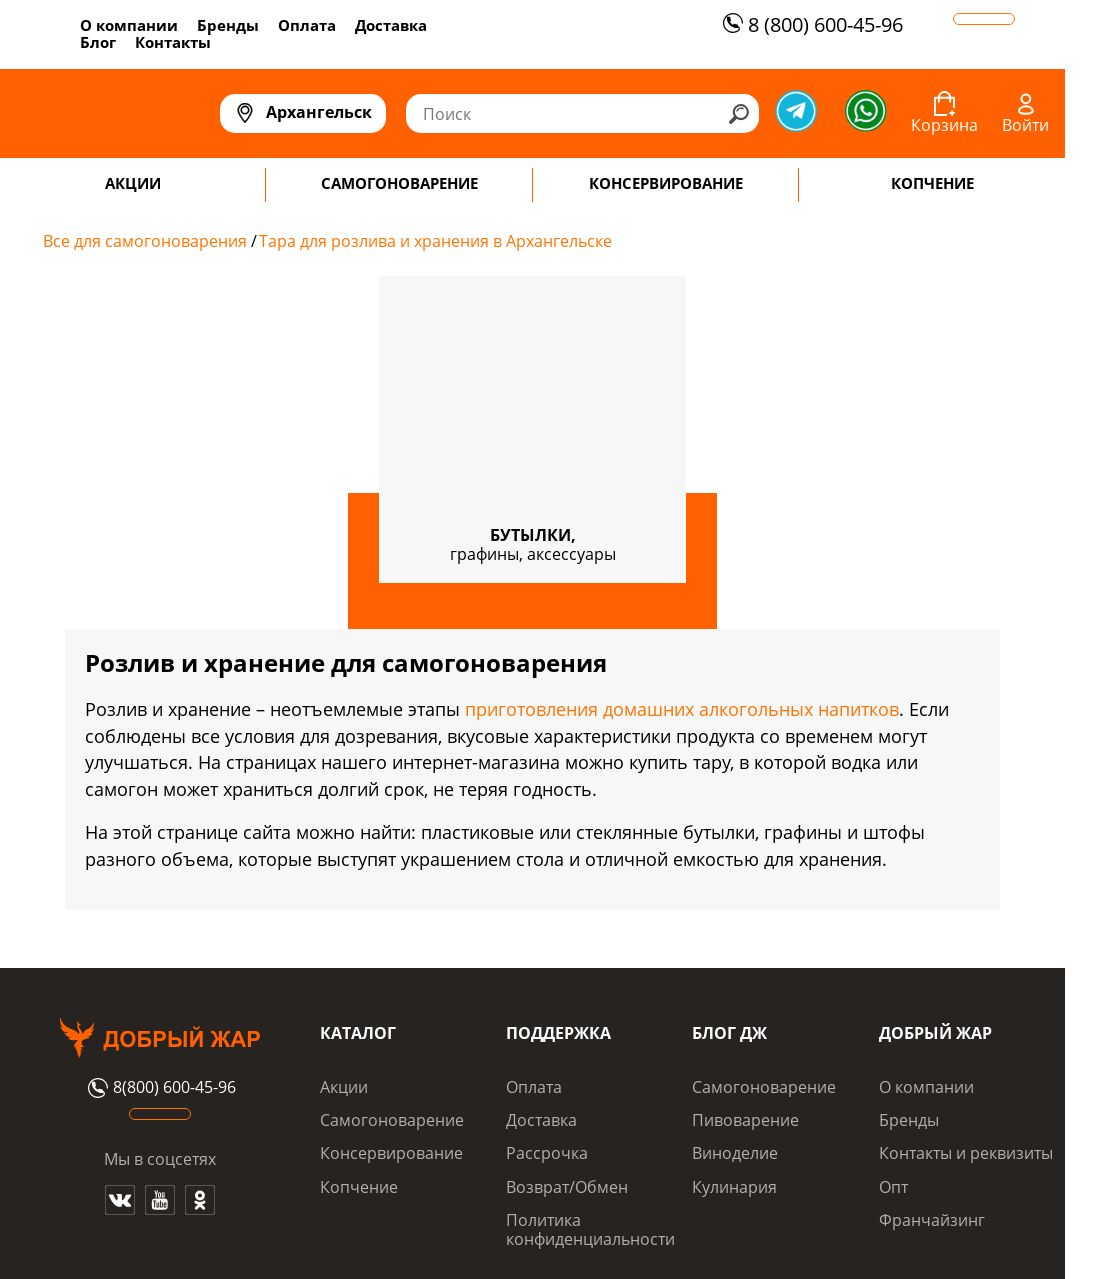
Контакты (173, 42)
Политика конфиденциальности (590, 1229)
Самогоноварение (392, 1120)
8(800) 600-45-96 (159, 1088)
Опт (893, 1187)
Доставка (391, 25)
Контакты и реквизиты (966, 1153)
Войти (1025, 125)
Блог (98, 42)
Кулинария (734, 1187)
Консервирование (391, 1153)
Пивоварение (745, 1120)
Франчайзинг (932, 1220)
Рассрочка (547, 1153)
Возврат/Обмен (567, 1187)
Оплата (307, 25)
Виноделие (735, 1153)
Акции (344, 1087)
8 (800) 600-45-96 (810, 24)
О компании (129, 25)
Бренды (228, 25)
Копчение (359, 1187)
